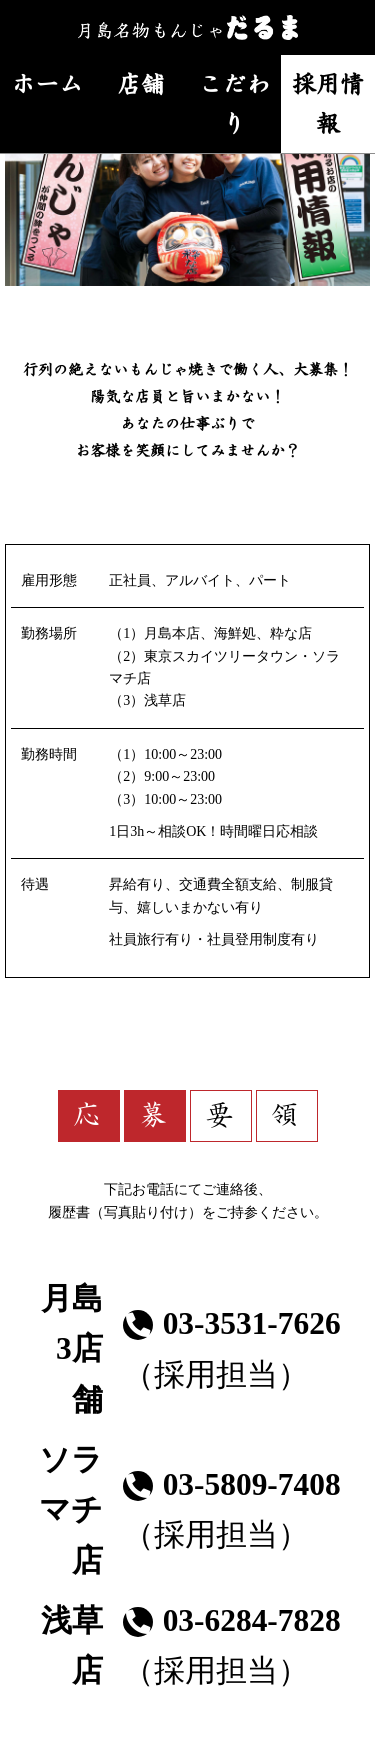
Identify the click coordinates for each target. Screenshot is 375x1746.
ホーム (47, 83)
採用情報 (328, 102)
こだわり (234, 102)
